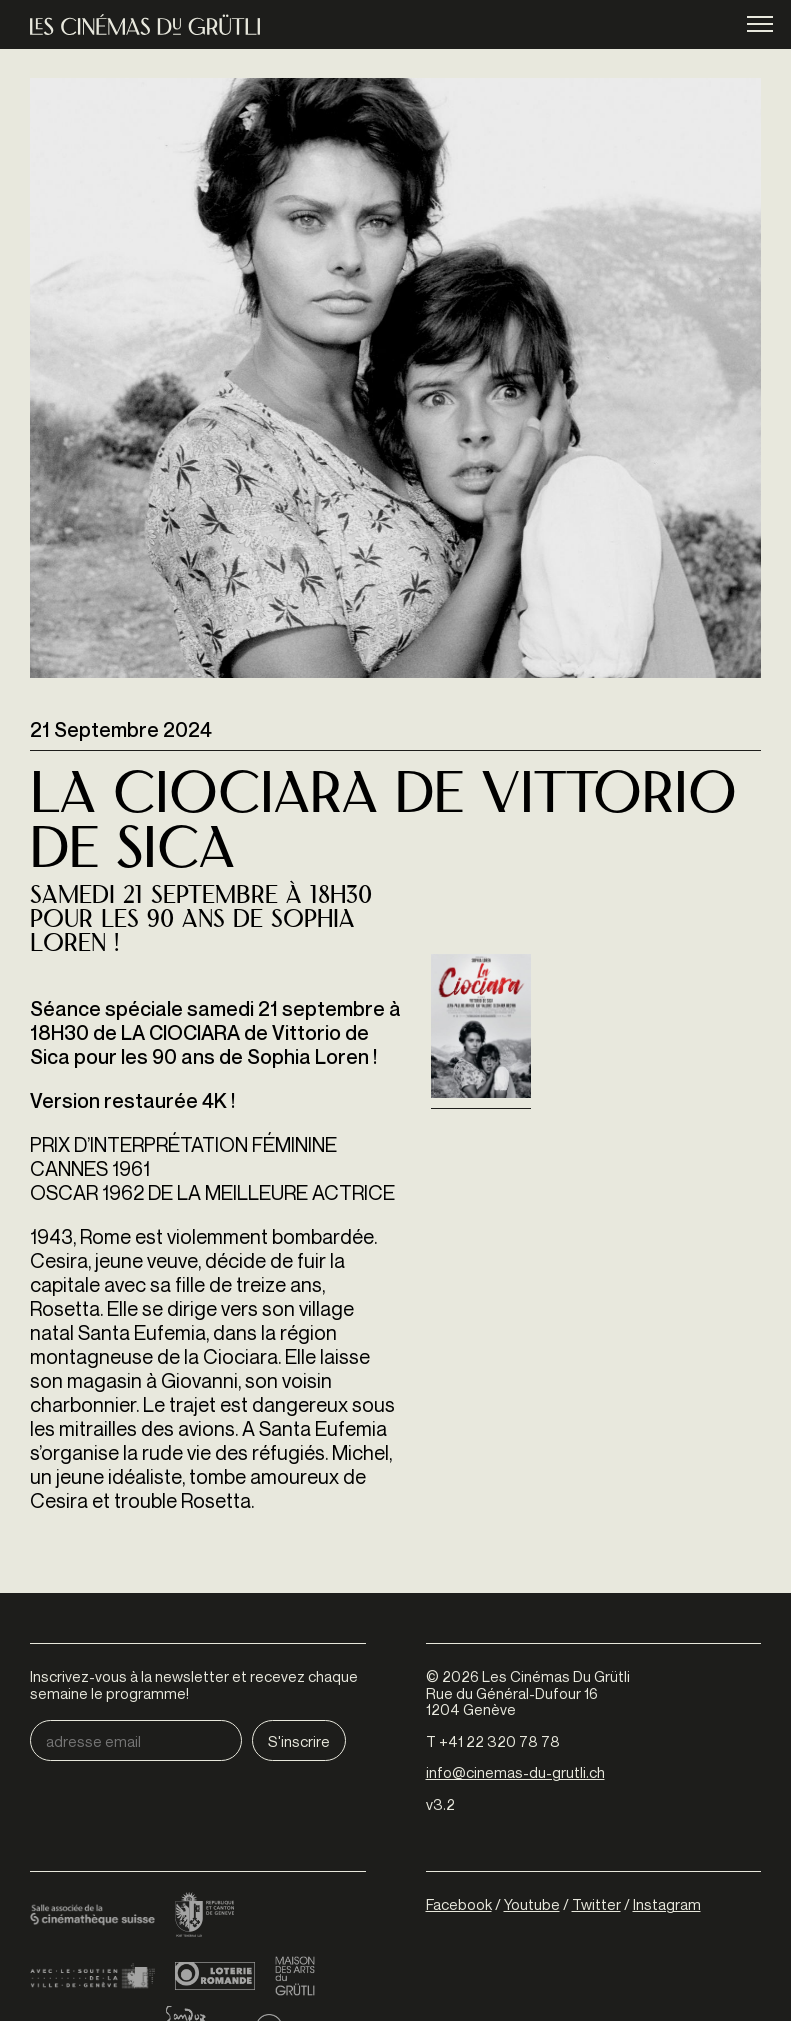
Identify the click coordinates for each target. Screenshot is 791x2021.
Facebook (459, 1904)
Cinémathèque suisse (92, 1916)
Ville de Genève (92, 1976)
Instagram (667, 1904)
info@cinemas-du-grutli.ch (515, 1772)
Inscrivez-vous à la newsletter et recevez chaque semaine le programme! (194, 1684)
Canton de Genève (205, 1916)
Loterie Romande (215, 1976)
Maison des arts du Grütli (295, 1976)
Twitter (596, 1904)
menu (760, 25)
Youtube (532, 1904)
